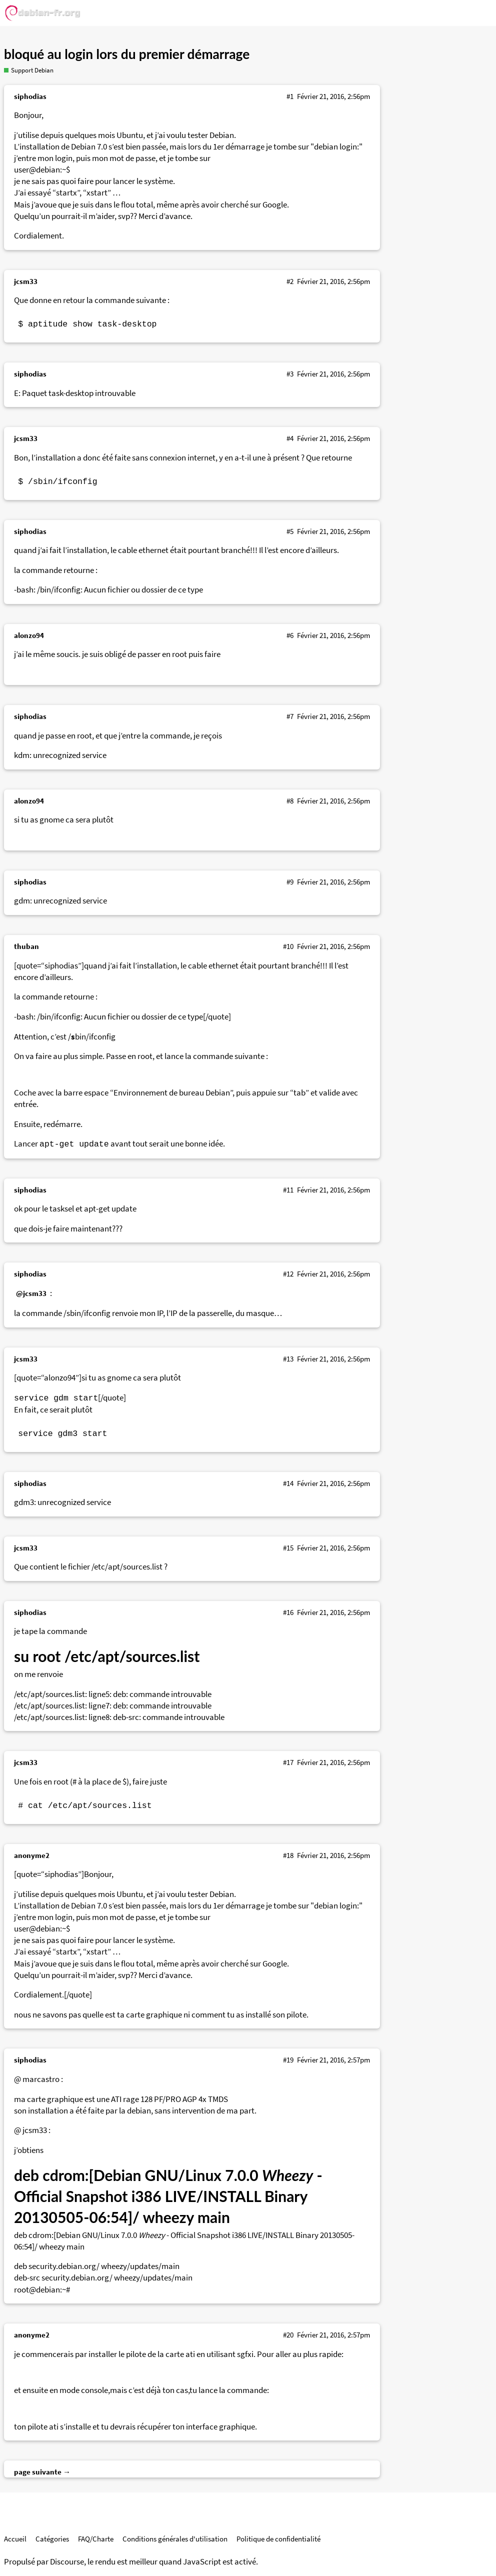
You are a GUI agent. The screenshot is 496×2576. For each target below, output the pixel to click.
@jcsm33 (31, 1293)
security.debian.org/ (64, 2266)
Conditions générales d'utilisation (175, 2539)
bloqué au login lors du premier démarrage (127, 54)
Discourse (67, 2561)
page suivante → (42, 2471)
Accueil (15, 2539)
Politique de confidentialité (278, 2539)
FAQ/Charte (96, 2539)
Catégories (52, 2539)
